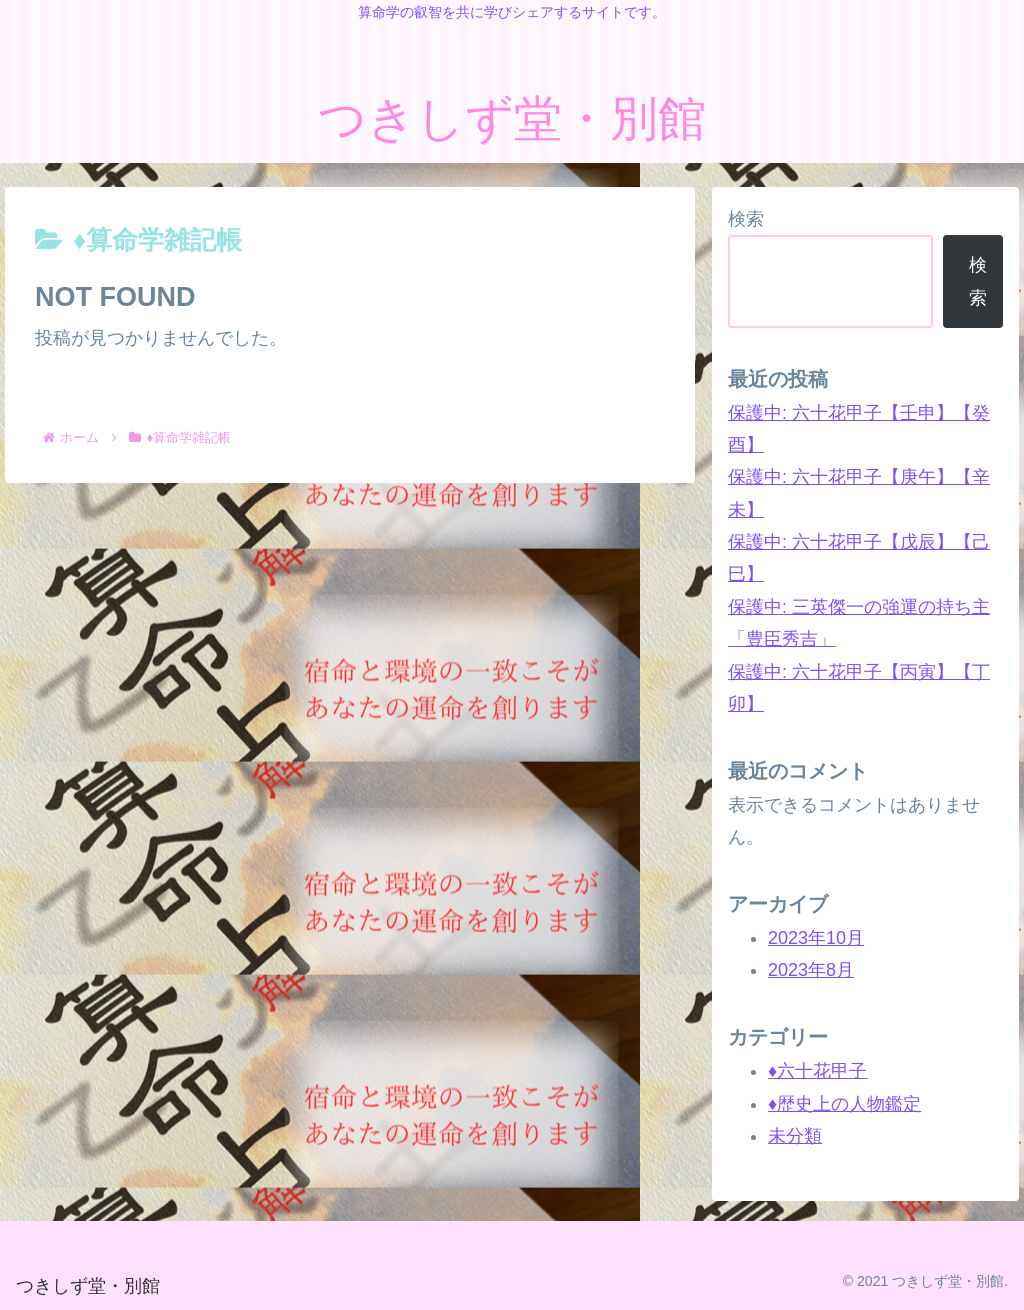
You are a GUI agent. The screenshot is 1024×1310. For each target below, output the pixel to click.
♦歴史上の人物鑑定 (844, 1104)
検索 (746, 219)
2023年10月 (816, 938)
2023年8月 (811, 970)
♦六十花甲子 (817, 1071)
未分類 (795, 1136)
